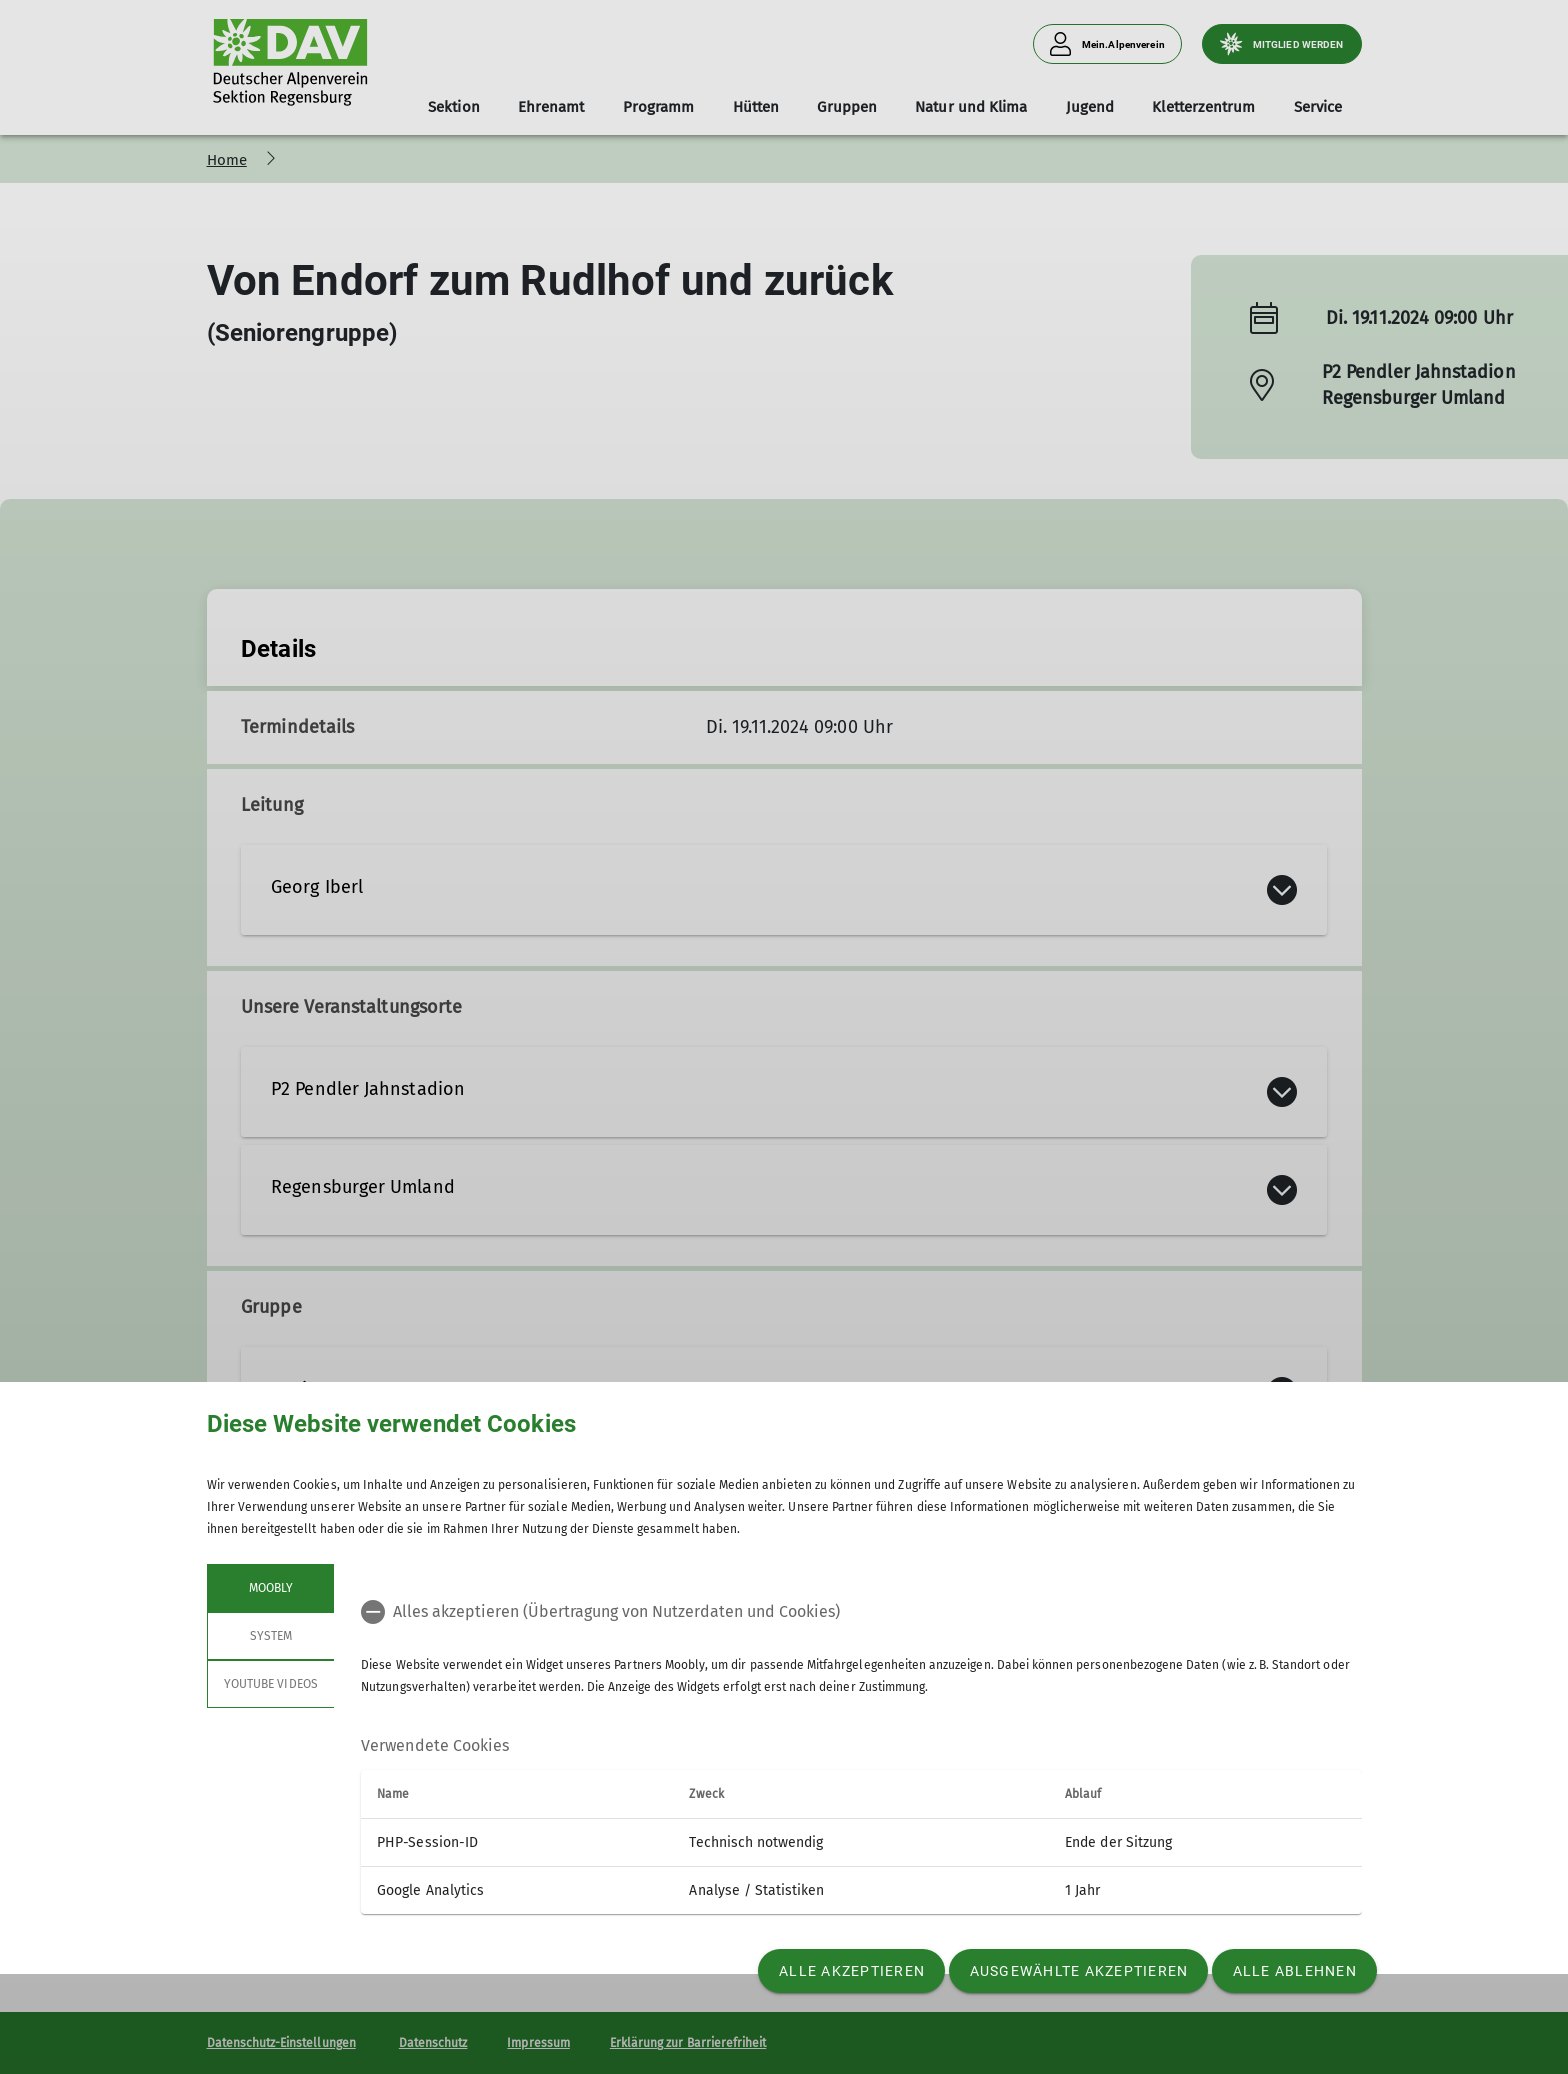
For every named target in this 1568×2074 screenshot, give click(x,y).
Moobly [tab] (270, 1588)
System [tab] (270, 1636)
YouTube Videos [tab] (271, 1684)
